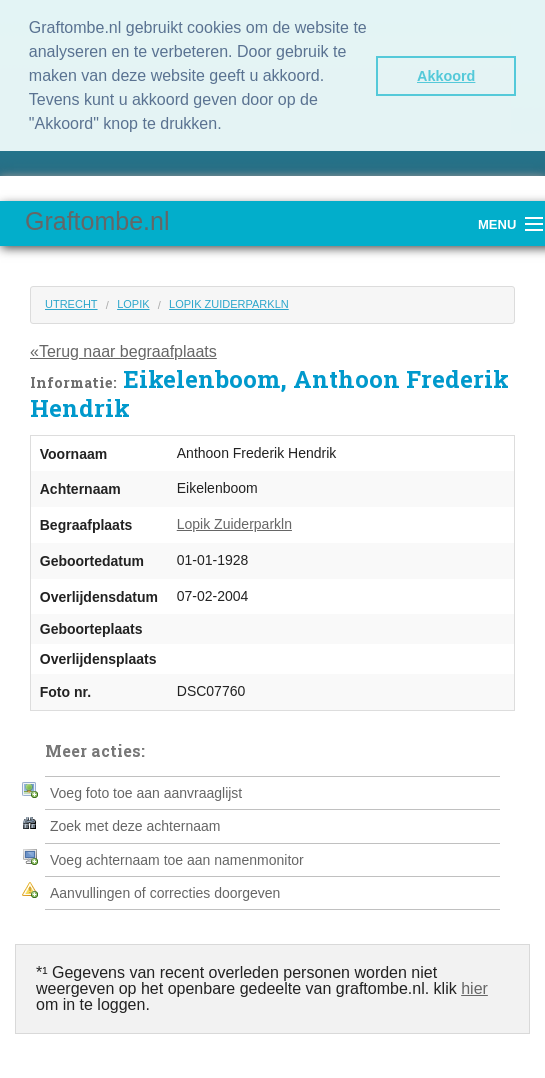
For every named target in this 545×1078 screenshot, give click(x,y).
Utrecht (71, 302)
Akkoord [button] (446, 76)
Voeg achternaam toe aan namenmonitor (177, 858)
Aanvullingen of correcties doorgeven (165, 891)
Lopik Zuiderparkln (229, 302)
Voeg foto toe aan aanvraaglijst (146, 791)
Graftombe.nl (97, 219)
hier (474, 986)
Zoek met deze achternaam (135, 825)
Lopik (133, 302)
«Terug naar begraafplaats (123, 349)
